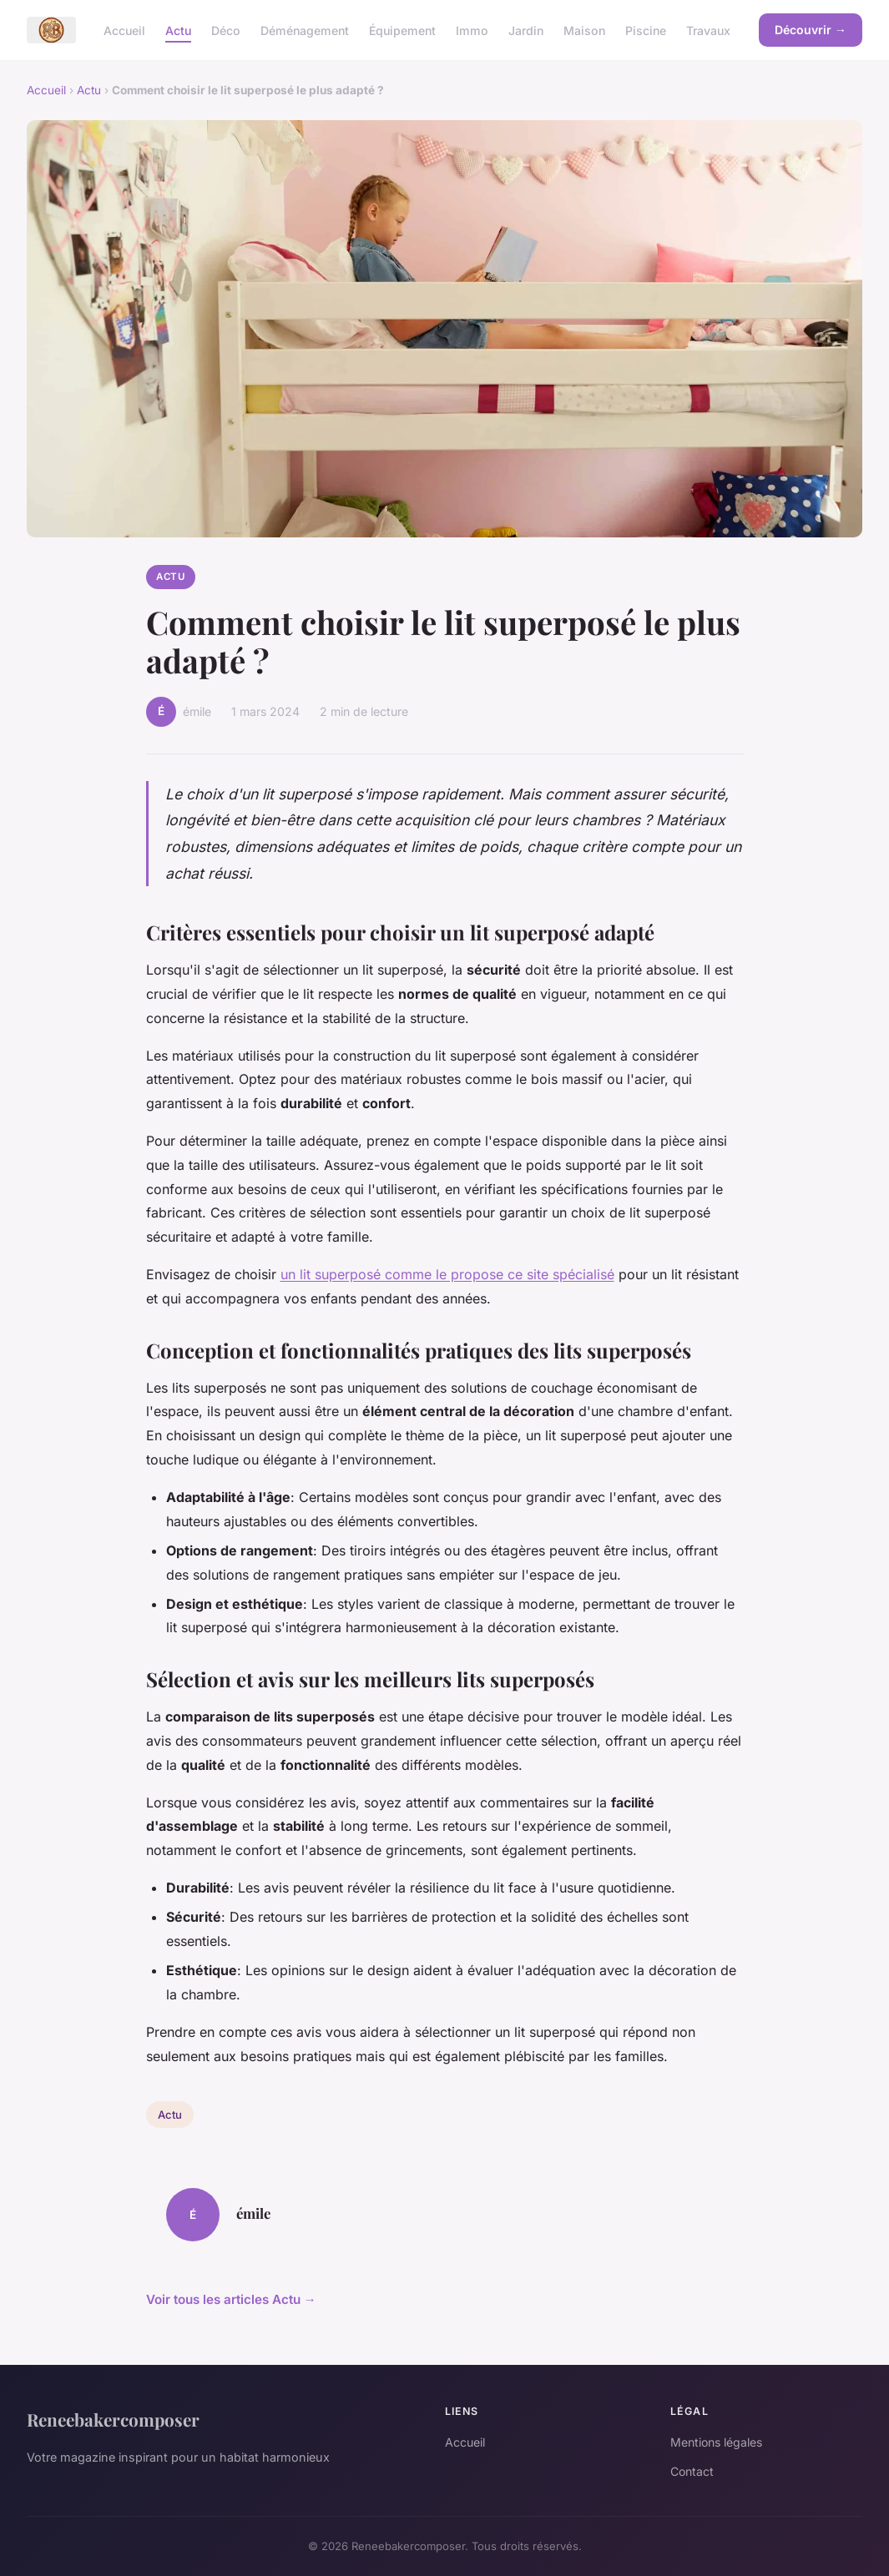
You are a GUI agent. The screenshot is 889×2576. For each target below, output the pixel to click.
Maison (584, 30)
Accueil (124, 30)
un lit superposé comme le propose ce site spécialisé (447, 1274)
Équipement (402, 30)
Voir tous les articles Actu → (231, 2299)
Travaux (708, 30)
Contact (692, 2471)
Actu (178, 30)
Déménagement (304, 30)
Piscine (645, 30)
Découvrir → (810, 30)
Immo (472, 30)
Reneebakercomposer (113, 2419)
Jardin (525, 30)
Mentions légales (716, 2442)
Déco (225, 30)
